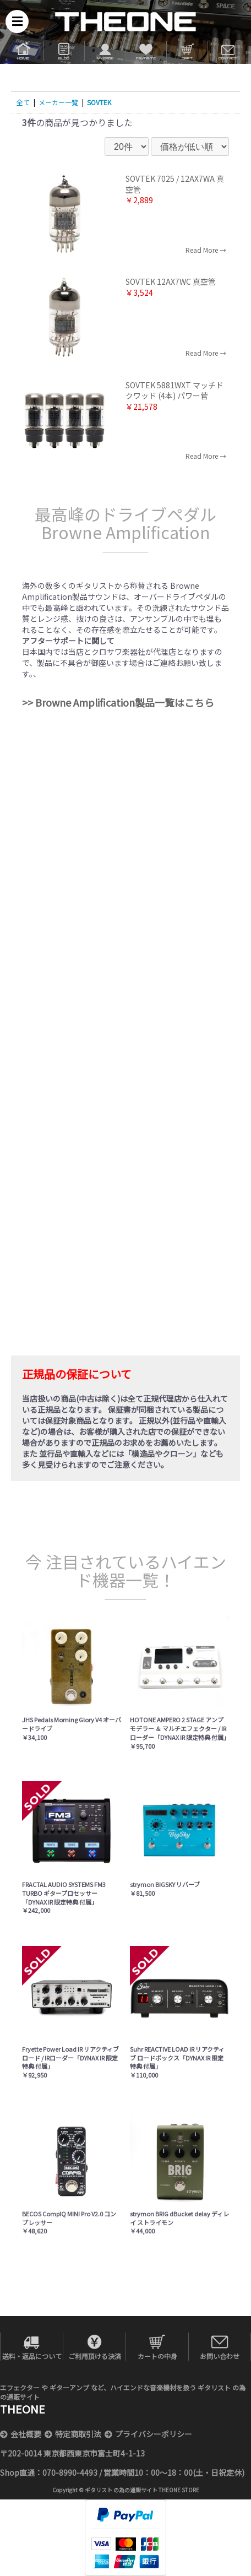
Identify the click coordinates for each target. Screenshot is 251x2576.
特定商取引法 (73, 2433)
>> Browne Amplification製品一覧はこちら (118, 702)
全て (23, 102)
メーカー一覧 (58, 102)
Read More (201, 250)
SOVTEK (99, 102)
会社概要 (20, 2433)
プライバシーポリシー (148, 2433)
